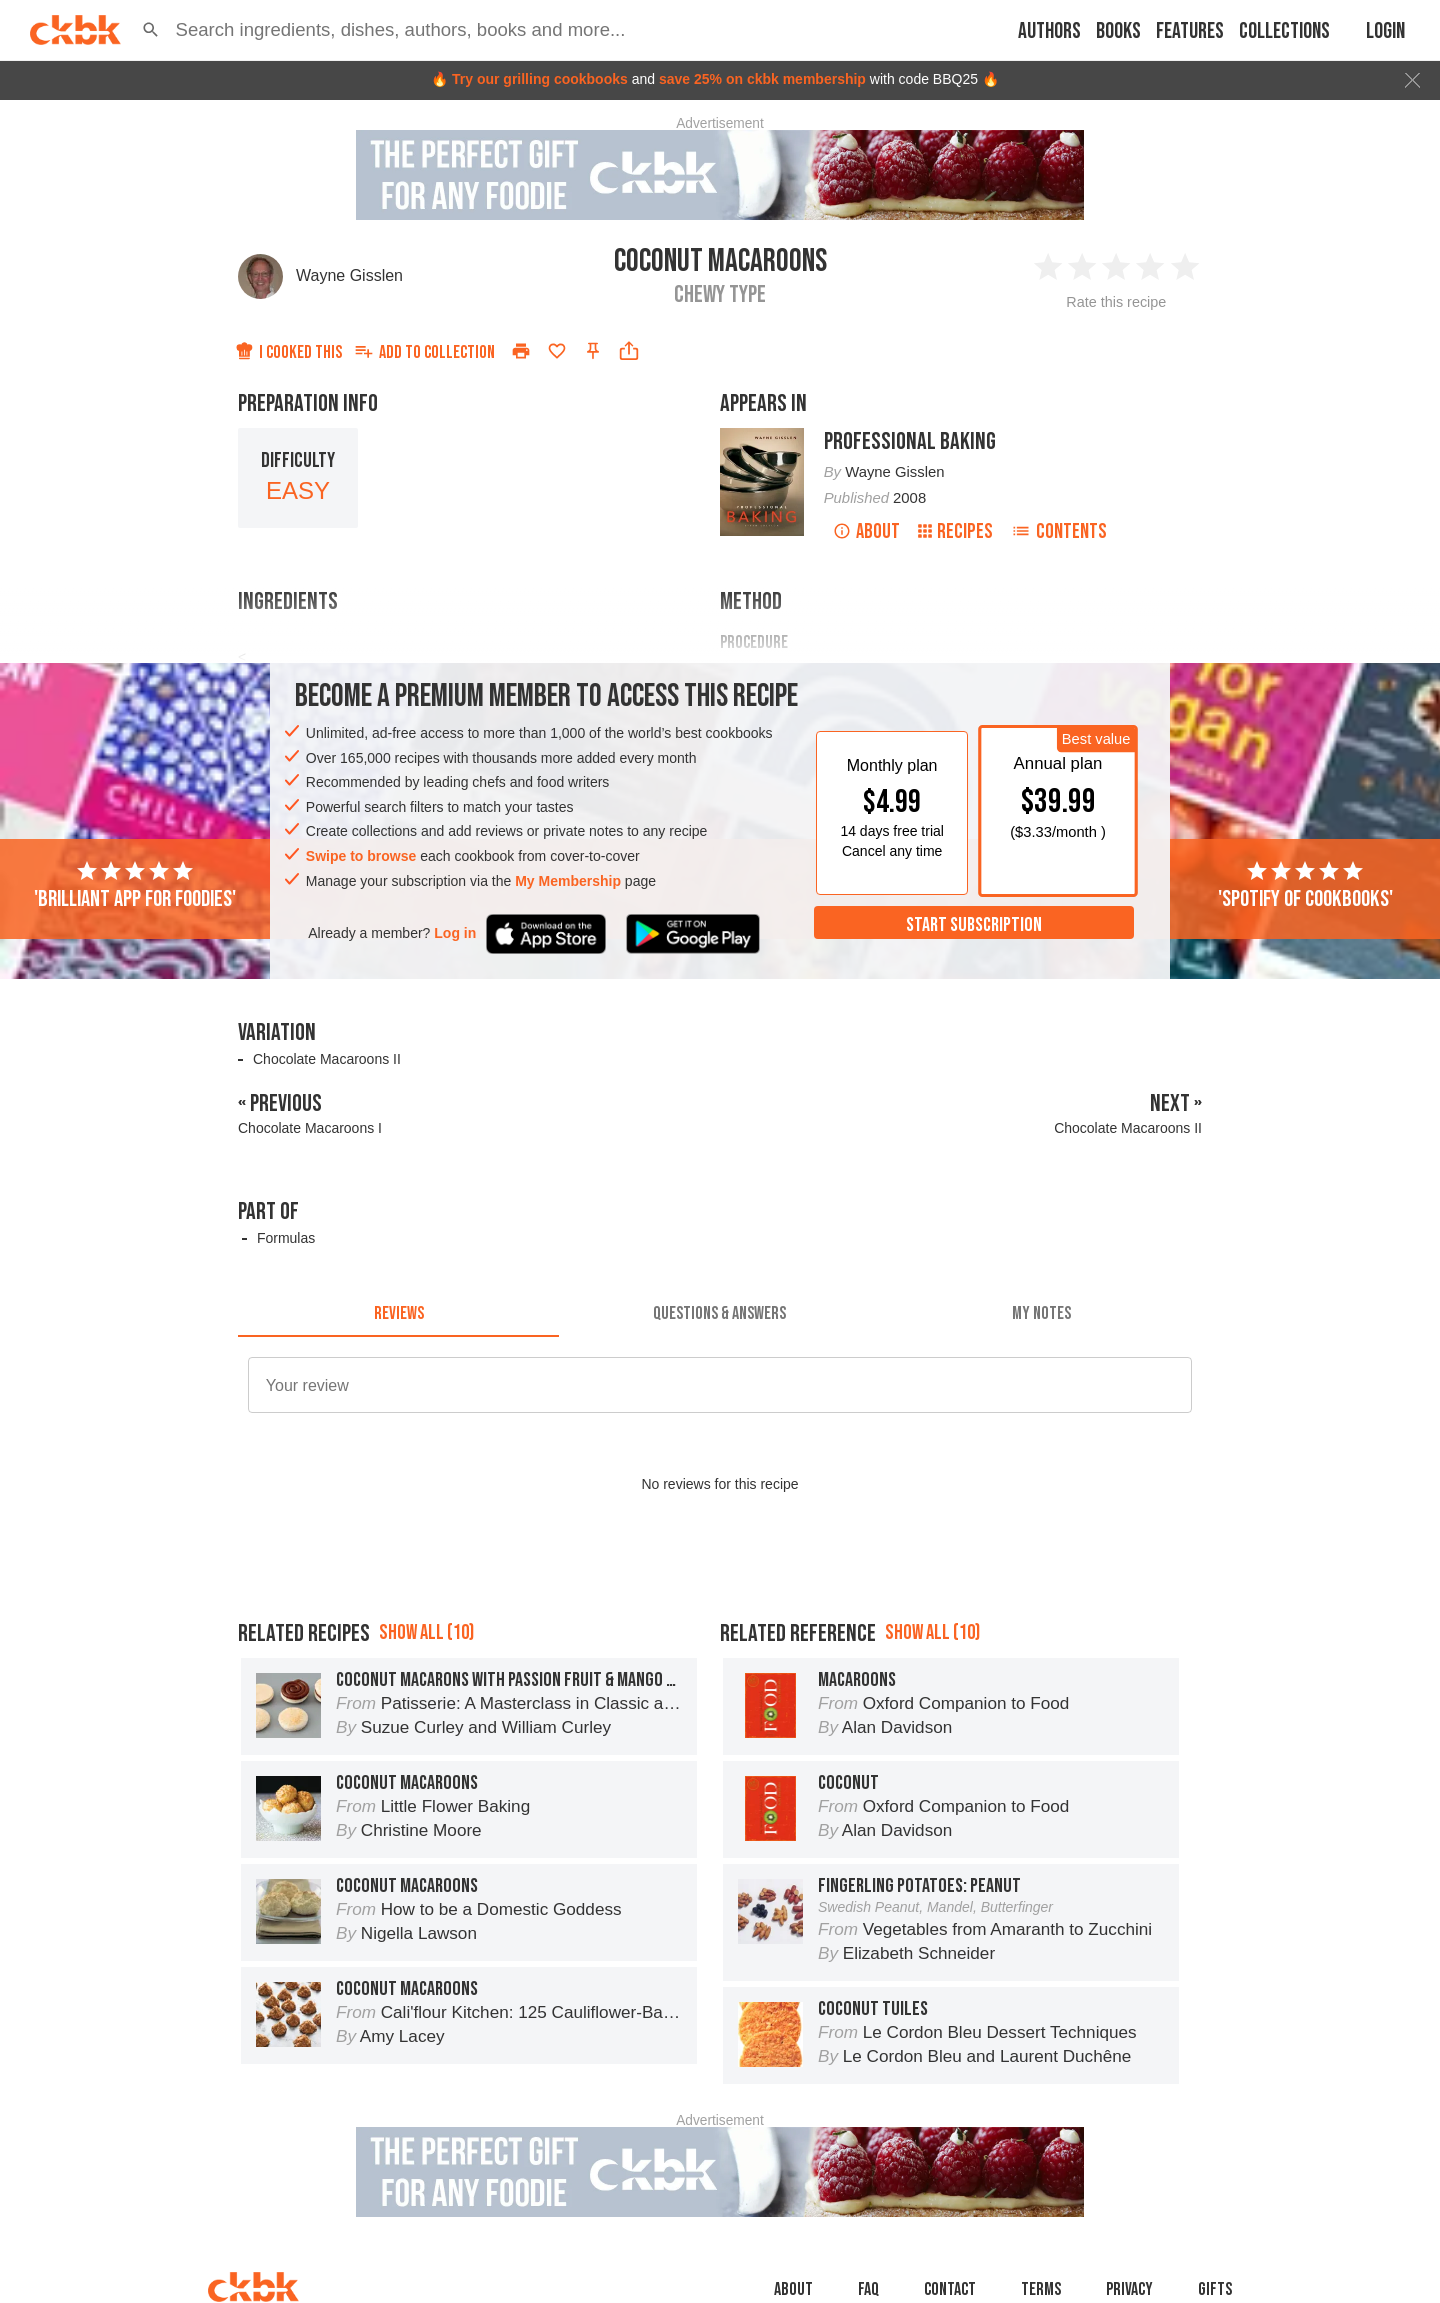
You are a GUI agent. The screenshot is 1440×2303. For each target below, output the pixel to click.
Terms (1041, 2289)
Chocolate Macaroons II (327, 1059)
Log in (455, 933)
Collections (1284, 31)
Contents (1059, 531)
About (866, 531)
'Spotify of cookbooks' (1305, 886)
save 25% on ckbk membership (762, 79)
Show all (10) (426, 1632)
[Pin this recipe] (593, 351)
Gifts (1215, 2289)
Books (1118, 31)
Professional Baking (910, 441)
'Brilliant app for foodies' (135, 886)
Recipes (955, 531)
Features (1190, 31)
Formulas (286, 1238)
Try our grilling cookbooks (540, 79)
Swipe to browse (361, 856)
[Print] (521, 351)
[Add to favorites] (557, 351)
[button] (151, 30)
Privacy (1129, 2289)
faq (868, 2289)
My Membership (568, 881)
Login (1385, 31)
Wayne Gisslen (349, 275)
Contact (950, 2289)
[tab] (398, 1313)
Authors (1049, 31)
